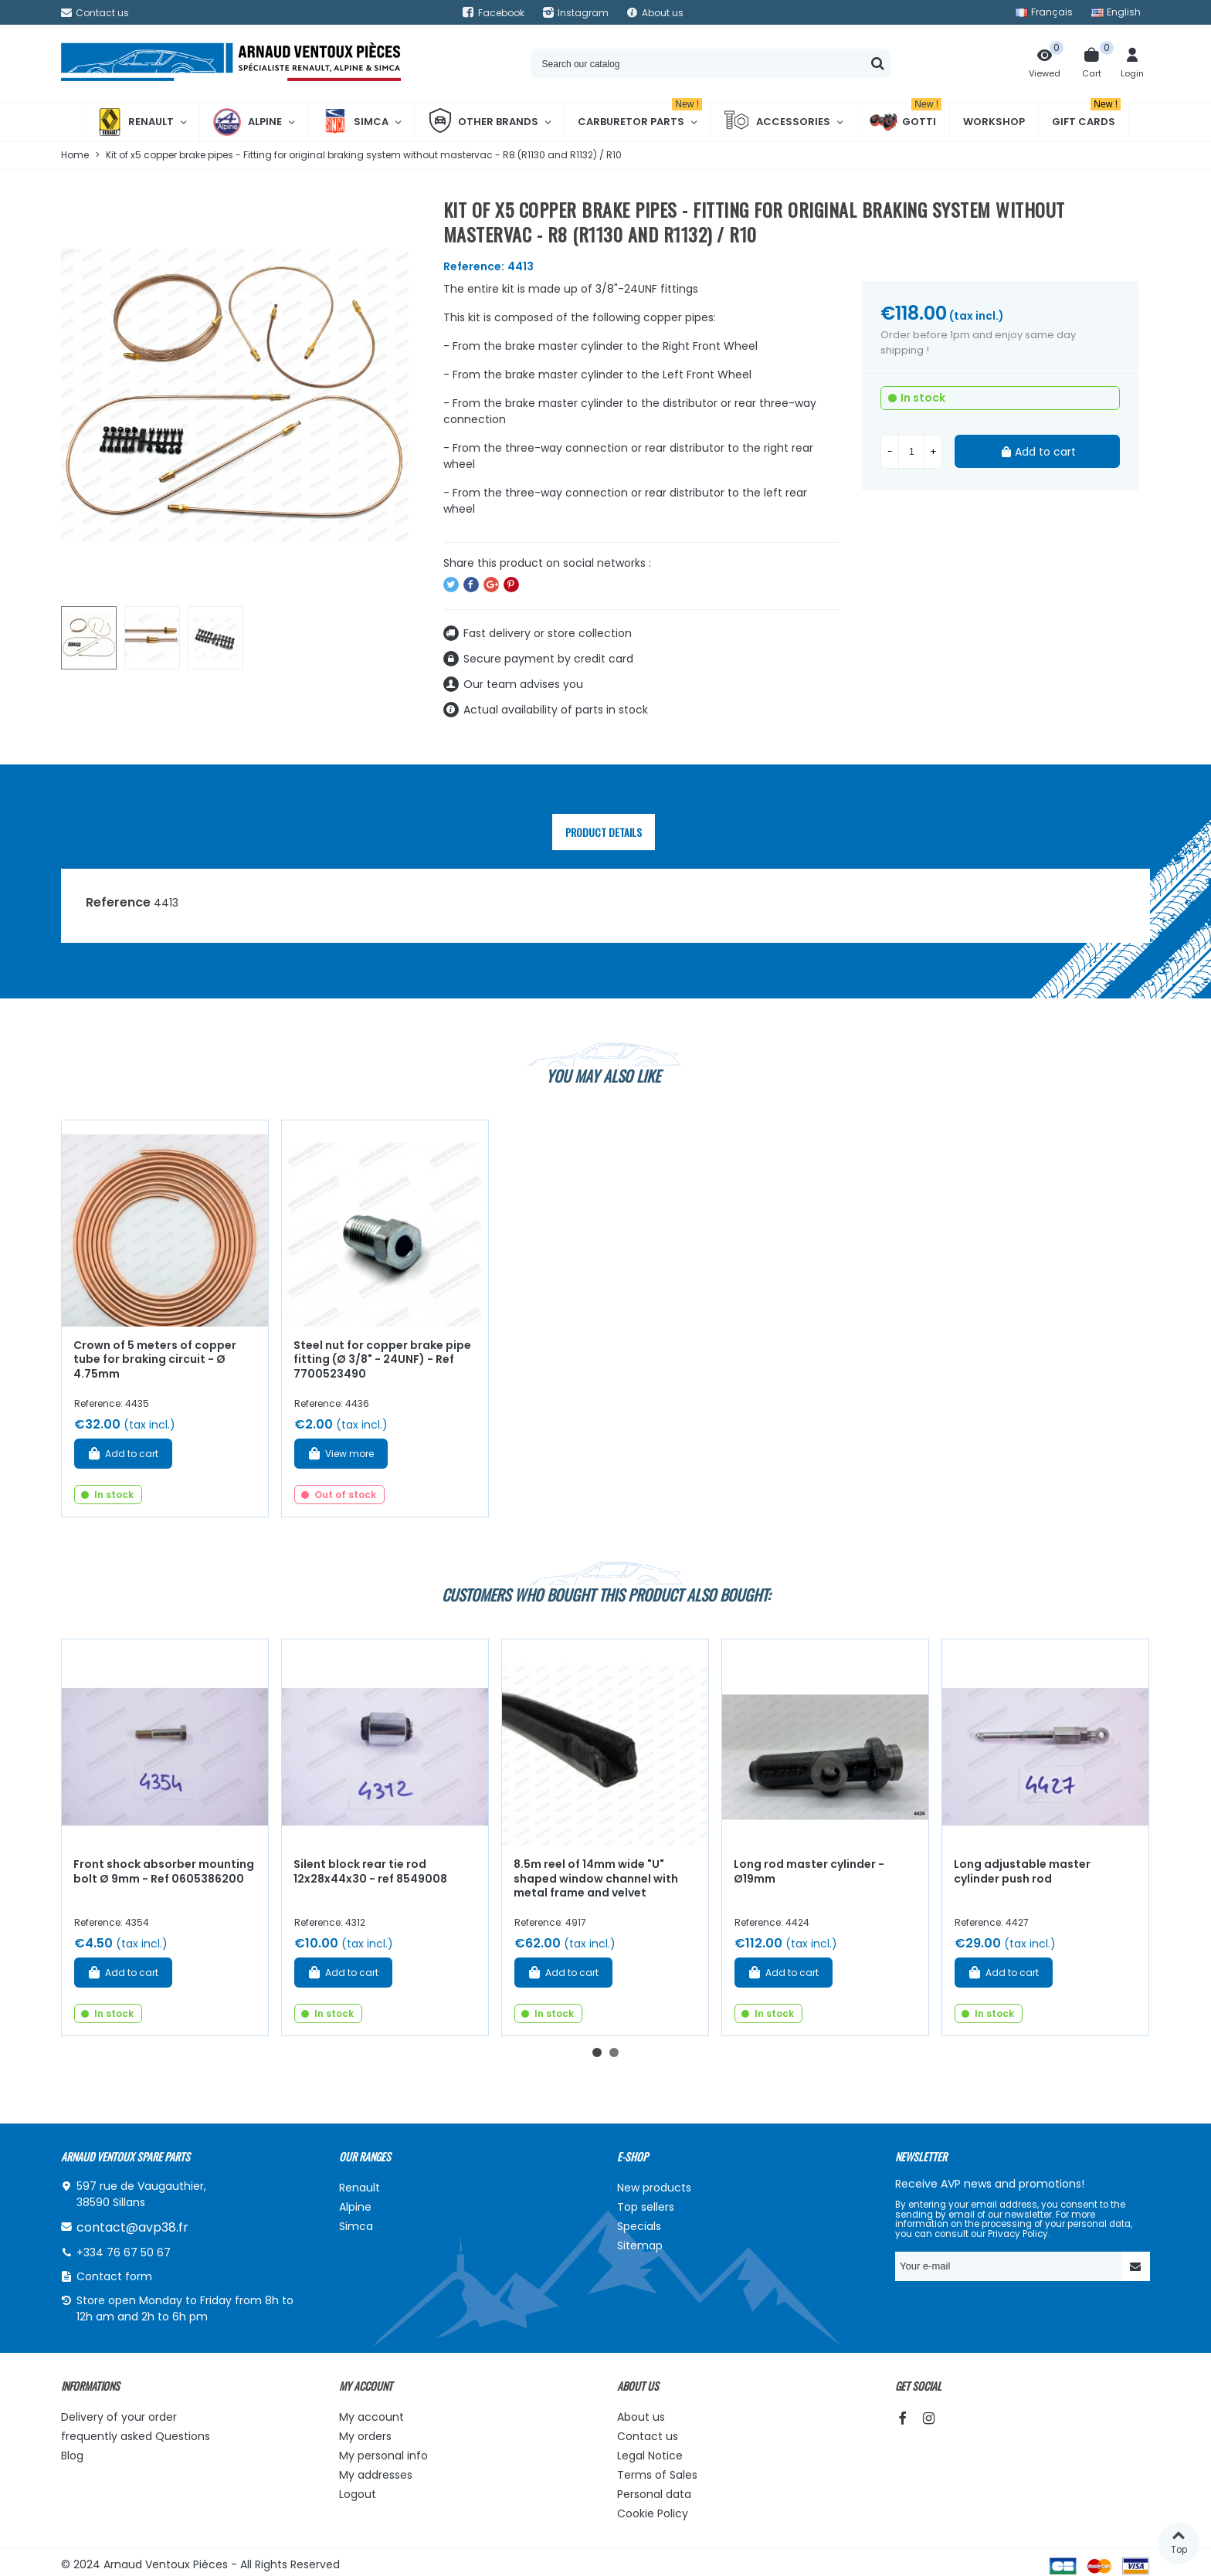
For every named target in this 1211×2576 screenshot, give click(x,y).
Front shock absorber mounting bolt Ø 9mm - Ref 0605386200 (163, 1871)
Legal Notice (650, 2455)
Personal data (654, 2494)
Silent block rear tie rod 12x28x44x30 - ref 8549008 (370, 1871)
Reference (118, 902)
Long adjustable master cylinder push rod (1022, 1871)
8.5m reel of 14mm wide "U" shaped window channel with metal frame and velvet (596, 1878)
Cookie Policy (652, 2513)
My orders (365, 2436)
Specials (639, 2226)
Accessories (777, 122)
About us (641, 2417)
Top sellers (645, 2207)
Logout (357, 2494)
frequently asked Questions (135, 2436)
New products (654, 2187)
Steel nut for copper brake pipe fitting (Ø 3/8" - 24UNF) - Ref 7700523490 (382, 1359)
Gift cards (1086, 116)
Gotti (905, 122)
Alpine (247, 122)
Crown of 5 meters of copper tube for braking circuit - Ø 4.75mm (154, 1359)
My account (371, 2417)
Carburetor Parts (640, 116)
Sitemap (640, 2245)
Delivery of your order (119, 2417)
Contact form (114, 2276)
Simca (354, 122)
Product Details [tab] (603, 832)
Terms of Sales (657, 2475)
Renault (135, 122)
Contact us (647, 2436)
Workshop (994, 121)
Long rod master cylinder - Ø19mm (809, 1871)
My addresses (375, 2475)
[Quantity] (911, 452)
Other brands (483, 122)
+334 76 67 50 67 (123, 2252)
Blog (72, 2455)
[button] (597, 2052)
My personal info (383, 2455)
